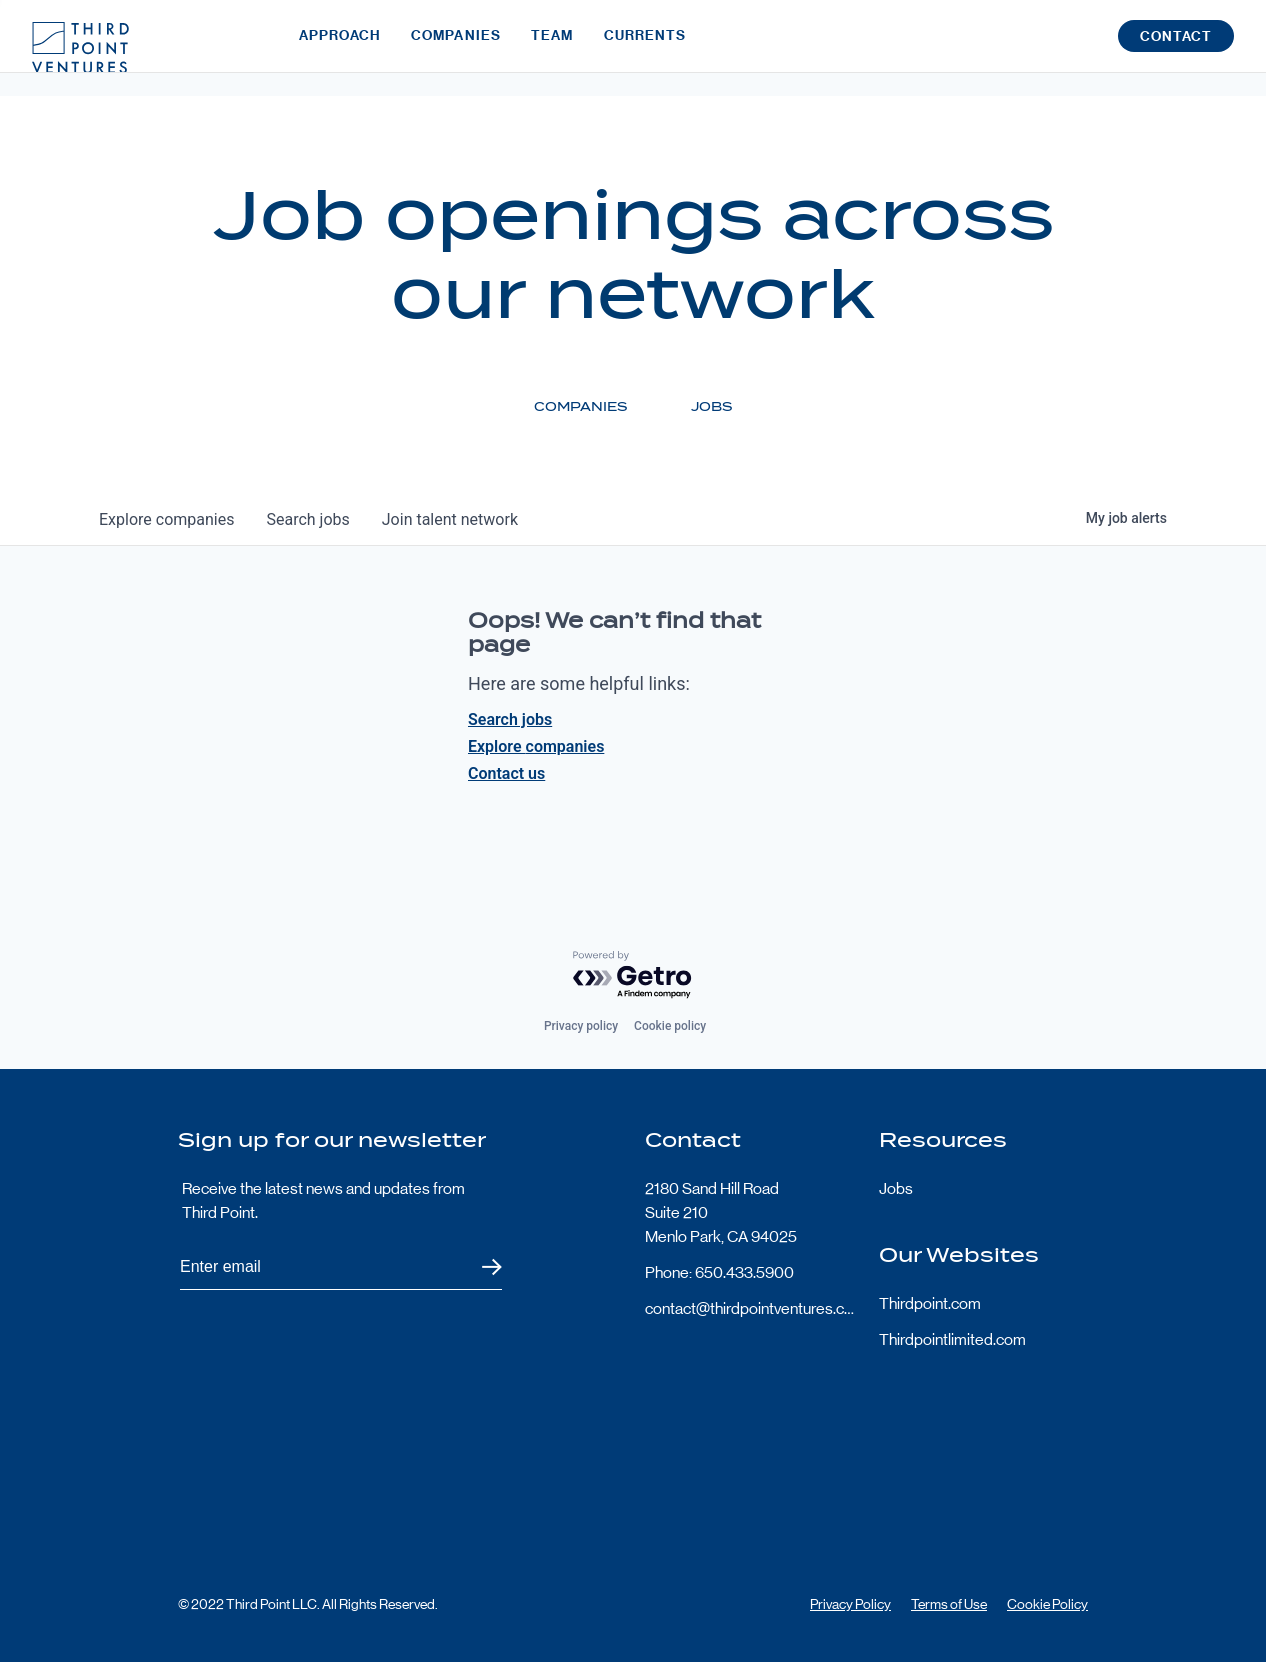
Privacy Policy (850, 1604)
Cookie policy (670, 1026)
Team (552, 47)
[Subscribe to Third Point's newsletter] (341, 1267)
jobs (307, 519)
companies (166, 519)
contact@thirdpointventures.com (750, 1308)
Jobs (896, 1188)
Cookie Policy (1047, 1604)
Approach (340, 47)
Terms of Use (949, 1604)
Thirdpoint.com (930, 1303)
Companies (456, 47)
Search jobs (510, 719)
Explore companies (536, 746)
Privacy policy (581, 1026)
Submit (479, 1267)
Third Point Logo (80, 48)
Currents (645, 47)
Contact (1176, 48)
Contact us (506, 773)
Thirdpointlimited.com (952, 1339)
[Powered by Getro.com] (633, 975)
